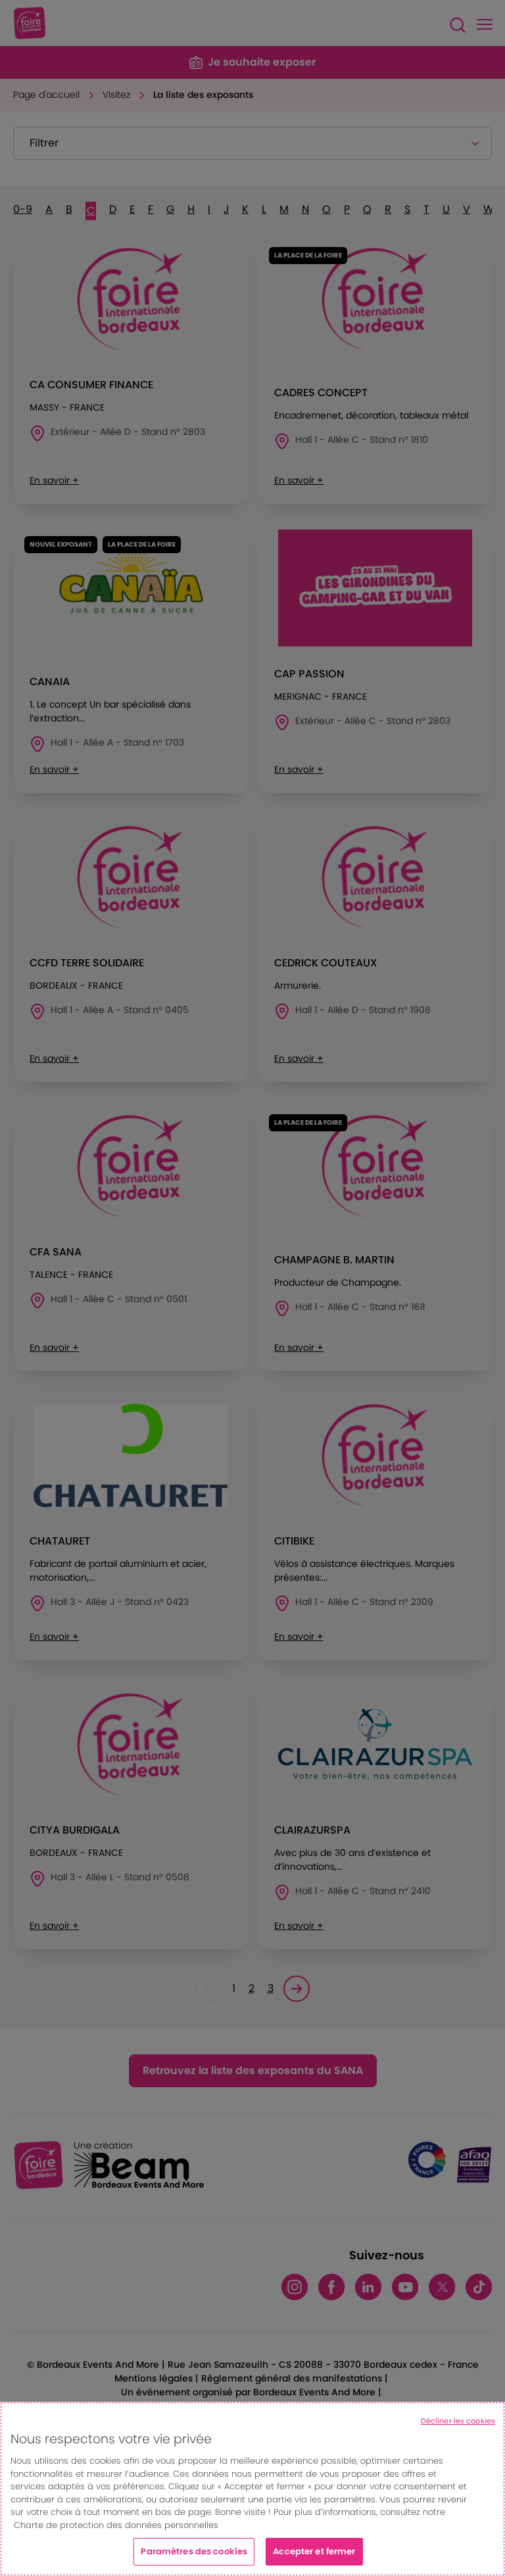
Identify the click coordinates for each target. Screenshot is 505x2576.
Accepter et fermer (314, 2551)
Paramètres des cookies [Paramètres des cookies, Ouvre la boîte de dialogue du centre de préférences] (194, 2551)
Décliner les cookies (458, 2421)
